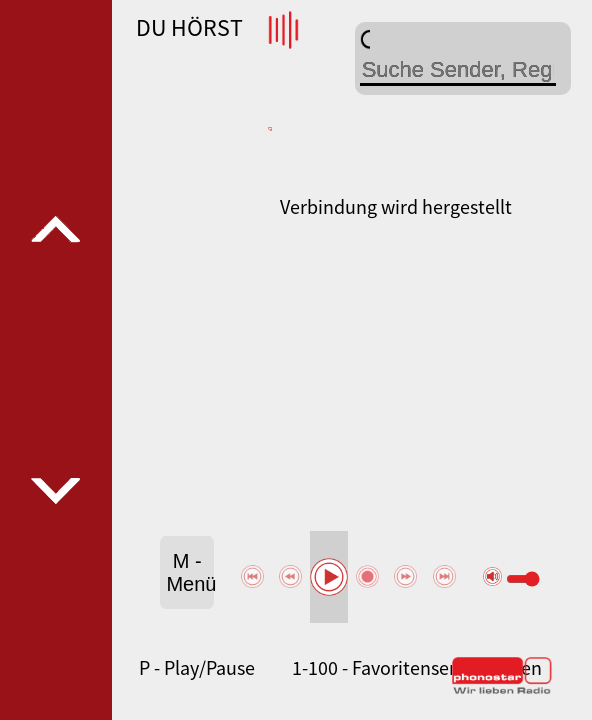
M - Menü (190, 572)
